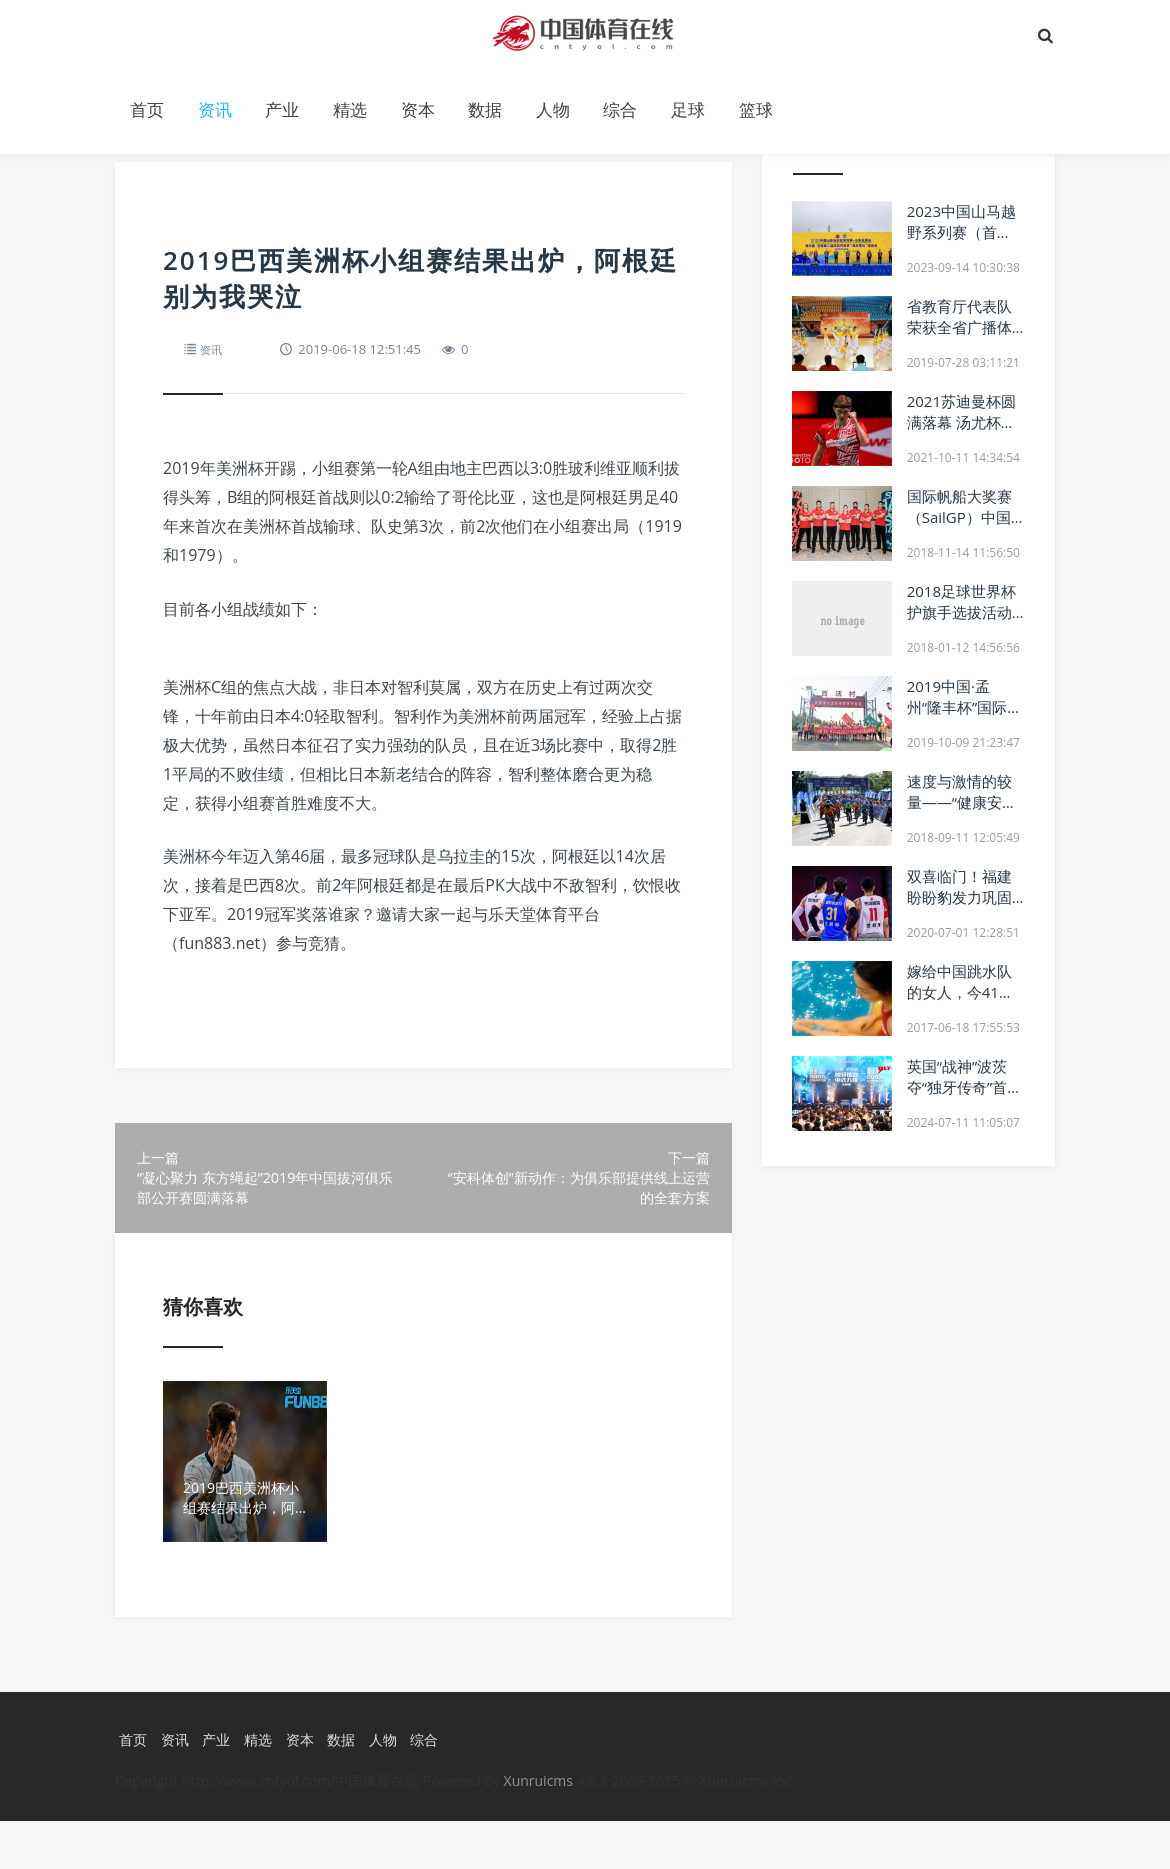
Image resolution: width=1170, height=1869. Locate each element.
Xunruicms (538, 1828)
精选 (350, 109)
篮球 (756, 109)
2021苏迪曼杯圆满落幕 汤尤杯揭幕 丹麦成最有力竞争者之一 (961, 432)
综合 (620, 109)
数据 (485, 109)
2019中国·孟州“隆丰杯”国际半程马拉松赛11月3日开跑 (965, 717)
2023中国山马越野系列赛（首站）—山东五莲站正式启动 (961, 242)
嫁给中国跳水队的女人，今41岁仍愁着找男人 (960, 992)
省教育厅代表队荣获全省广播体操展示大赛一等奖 (959, 337)
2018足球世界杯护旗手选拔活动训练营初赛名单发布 (961, 622)
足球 (688, 109)
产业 (282, 109)
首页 (147, 109)
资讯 (215, 109)
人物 (553, 109)
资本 (418, 109)
